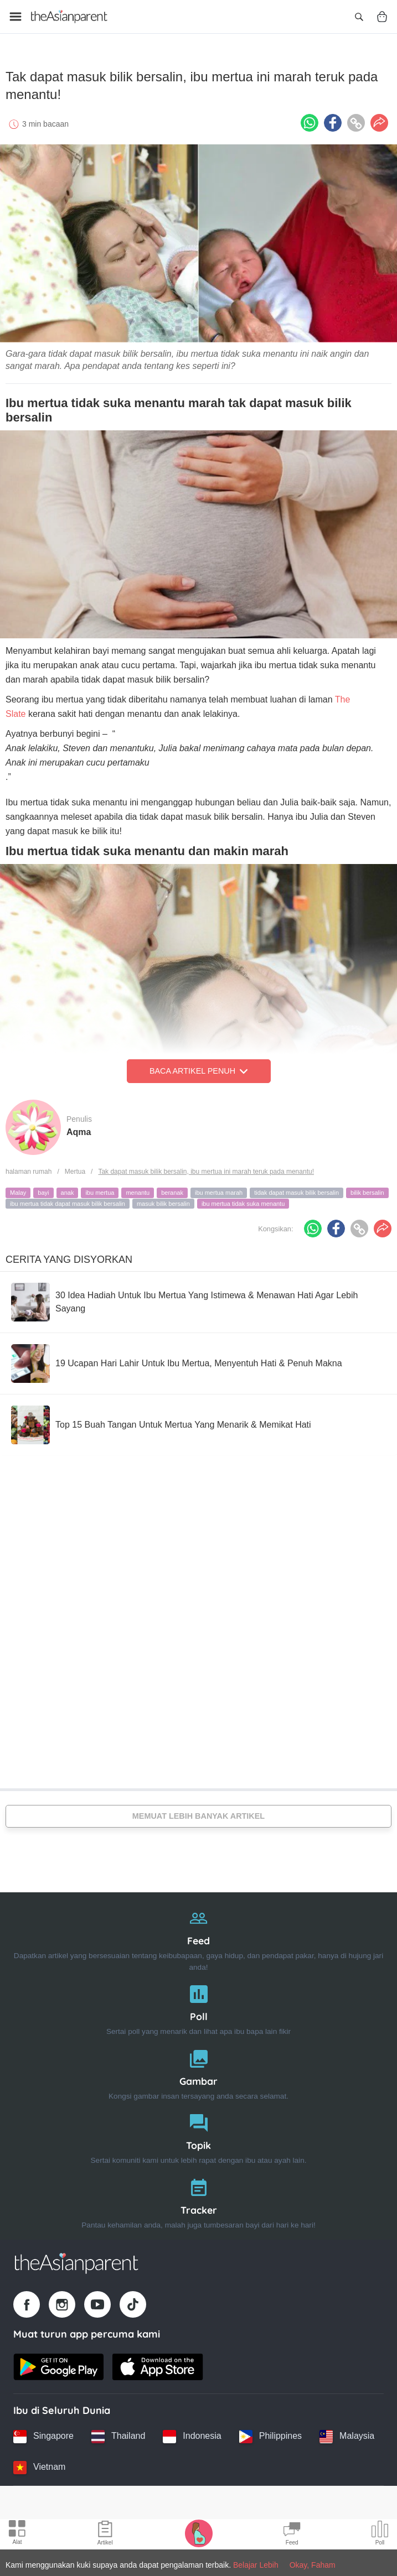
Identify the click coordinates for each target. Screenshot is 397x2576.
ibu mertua (99, 1189)
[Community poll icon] (380, 2534)
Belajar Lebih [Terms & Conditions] (256, 2565)
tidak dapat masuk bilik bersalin (296, 1189)
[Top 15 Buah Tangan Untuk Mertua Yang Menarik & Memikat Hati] (161, 1422)
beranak (172, 1189)
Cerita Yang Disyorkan (69, 1256)
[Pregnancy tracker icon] (198, 2533)
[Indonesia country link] (192, 2433)
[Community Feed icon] (292, 2534)
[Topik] (198, 2134)
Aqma (78, 1129)
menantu (137, 1189)
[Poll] (198, 2005)
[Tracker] (198, 2198)
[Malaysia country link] (346, 2433)
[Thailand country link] (118, 2433)
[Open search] (359, 17)
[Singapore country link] (43, 2433)
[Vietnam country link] (39, 2464)
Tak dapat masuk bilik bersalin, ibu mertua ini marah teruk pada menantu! (206, 1169)
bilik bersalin (367, 1189)
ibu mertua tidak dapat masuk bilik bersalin (67, 1201)
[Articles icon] (105, 2534)
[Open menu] (15, 16)
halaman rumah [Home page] (28, 1169)
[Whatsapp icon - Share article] (309, 120)
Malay (18, 1189)
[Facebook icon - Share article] (333, 120)
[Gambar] (198, 2069)
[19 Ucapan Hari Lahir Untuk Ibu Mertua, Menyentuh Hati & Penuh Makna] (176, 1360)
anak (67, 1189)
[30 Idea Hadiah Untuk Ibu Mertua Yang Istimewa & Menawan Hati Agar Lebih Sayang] (198, 1299)
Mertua (75, 1169)
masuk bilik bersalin (163, 1201)
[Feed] (198, 1934)
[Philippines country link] (270, 2433)
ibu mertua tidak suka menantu (243, 1201)
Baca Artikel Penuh (198, 1068)
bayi (43, 1189)
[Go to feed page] (69, 16)
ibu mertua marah (219, 1189)
